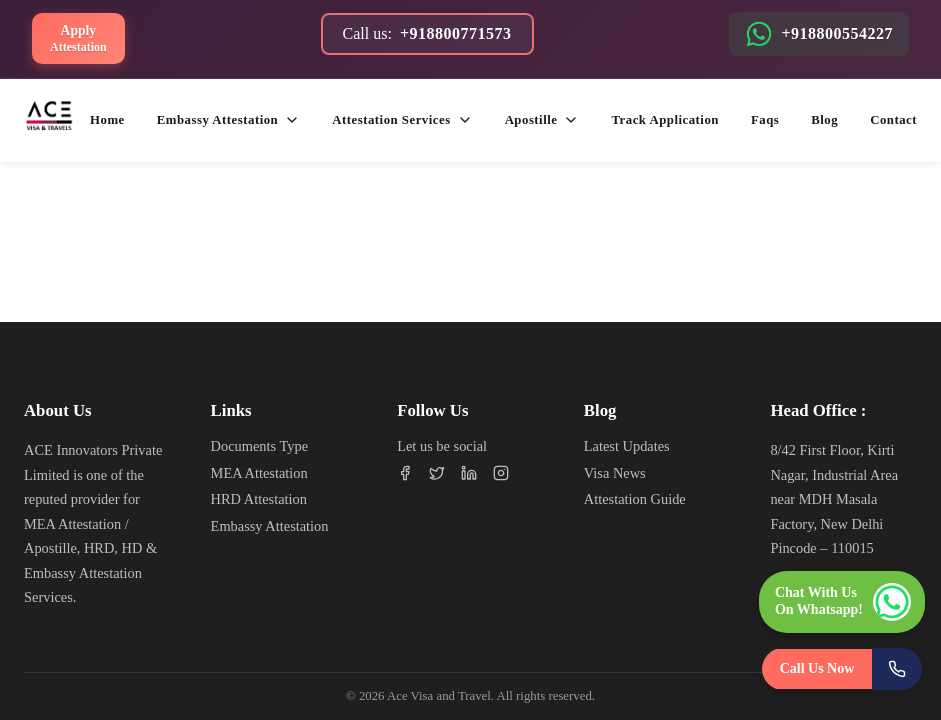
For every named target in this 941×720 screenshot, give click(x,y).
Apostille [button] (542, 120)
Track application (664, 120)
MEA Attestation (259, 473)
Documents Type (259, 446)
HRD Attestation (259, 499)
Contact (893, 120)
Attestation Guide (635, 499)
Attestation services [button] (402, 120)
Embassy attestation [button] (228, 120)
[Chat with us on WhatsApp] (842, 602)
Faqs (765, 120)
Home (107, 120)
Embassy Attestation (270, 526)
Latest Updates (627, 446)
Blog (824, 120)
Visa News (615, 473)
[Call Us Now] (842, 669)
